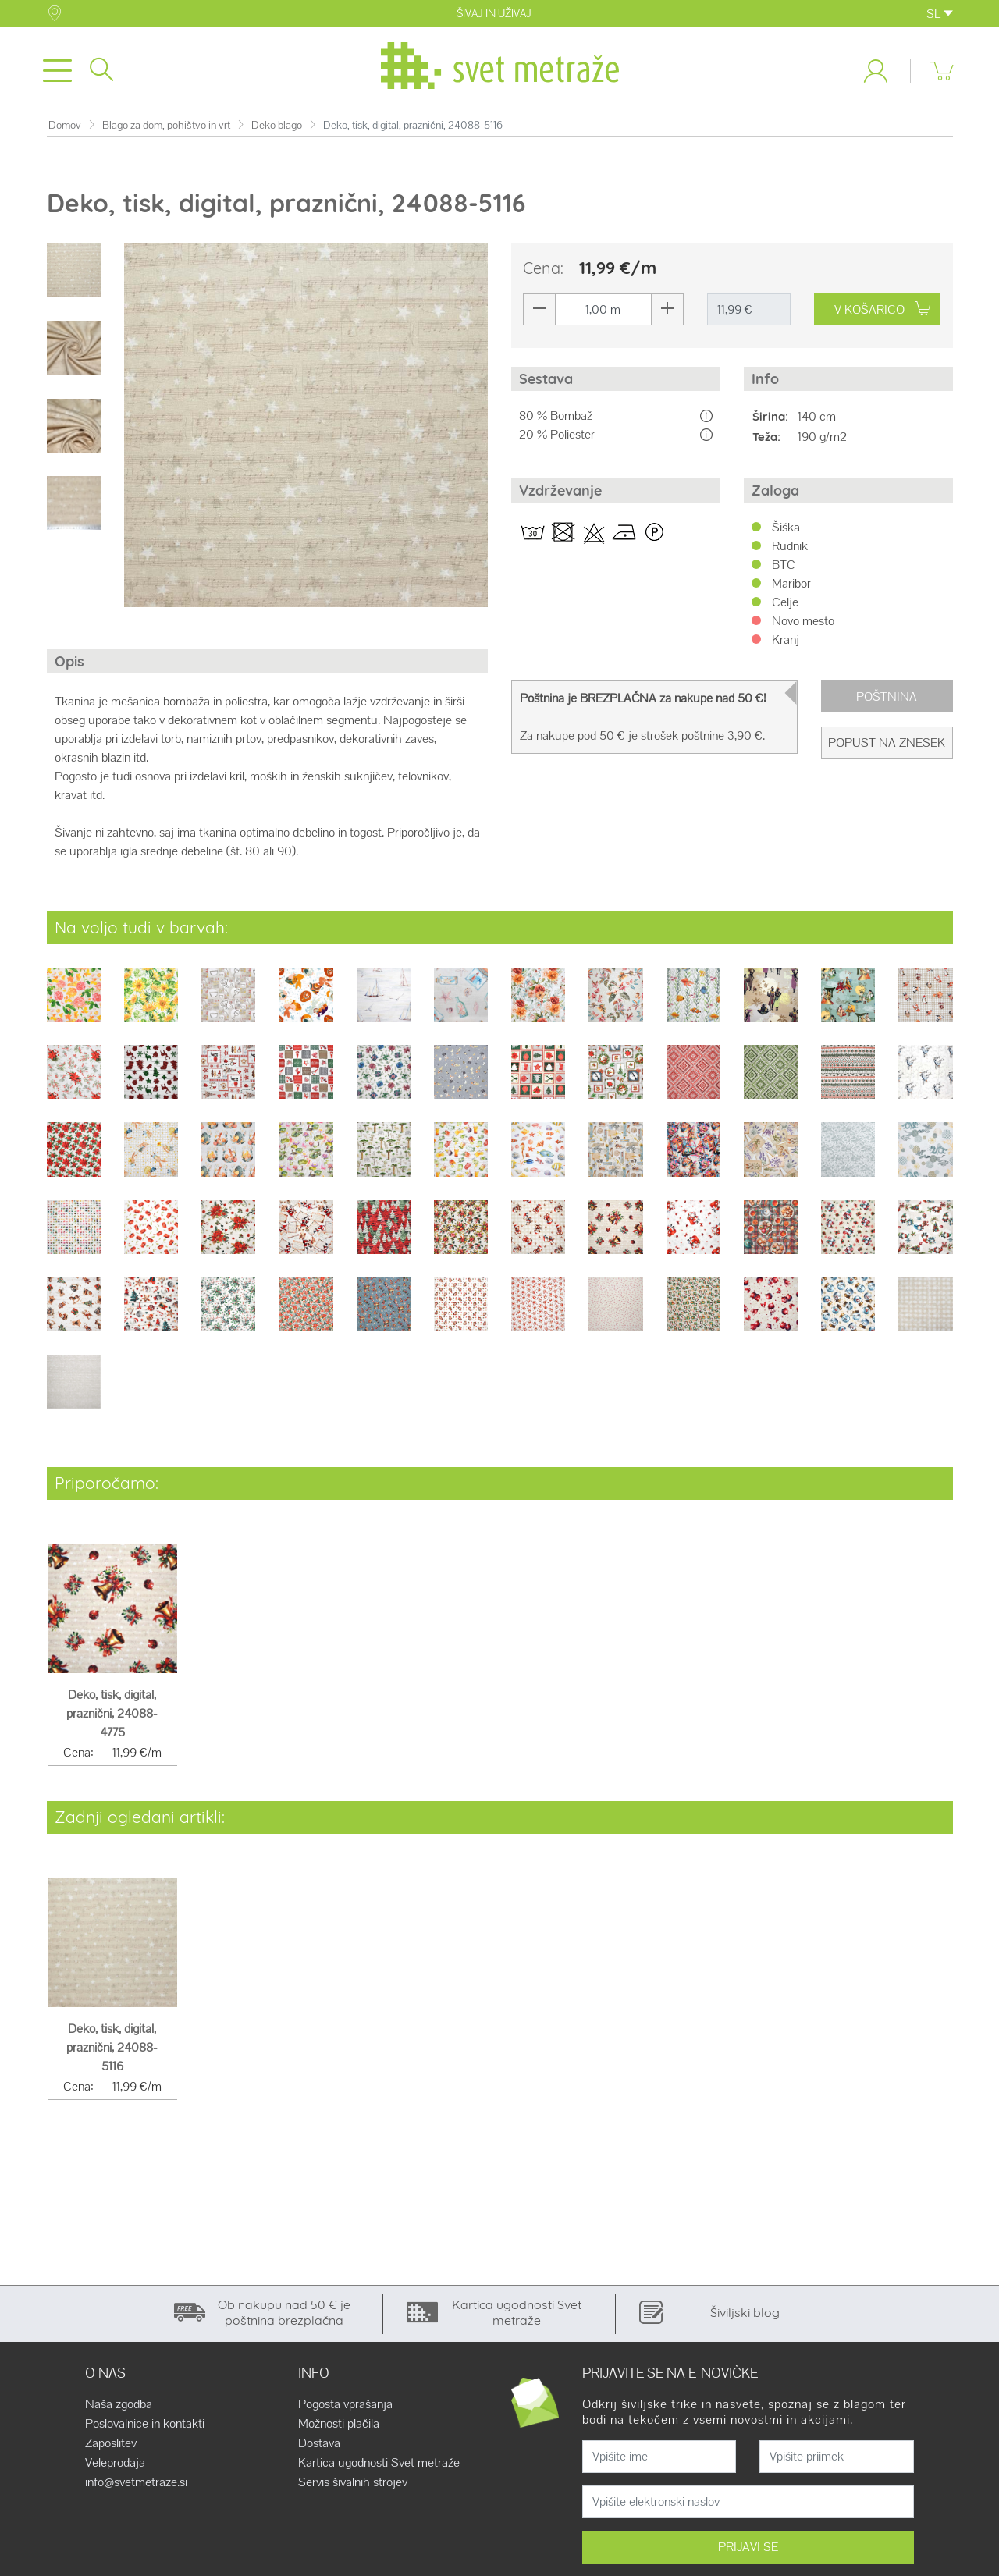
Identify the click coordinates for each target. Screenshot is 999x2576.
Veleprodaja (115, 2466)
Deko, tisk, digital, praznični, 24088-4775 (112, 1717)
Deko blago (276, 128)
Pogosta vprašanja (345, 2407)
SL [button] (939, 13)
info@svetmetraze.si (136, 2485)
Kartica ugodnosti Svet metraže (379, 2466)
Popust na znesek (886, 745)
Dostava (319, 2446)
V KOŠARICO (882, 313)
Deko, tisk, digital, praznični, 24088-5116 (112, 2051)
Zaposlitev (111, 2446)
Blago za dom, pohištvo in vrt (166, 128)
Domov (64, 128)
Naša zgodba (118, 2407)
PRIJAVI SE (748, 2550)
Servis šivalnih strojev (352, 2485)
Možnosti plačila (338, 2427)
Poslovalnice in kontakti (144, 2427)
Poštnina (886, 699)
